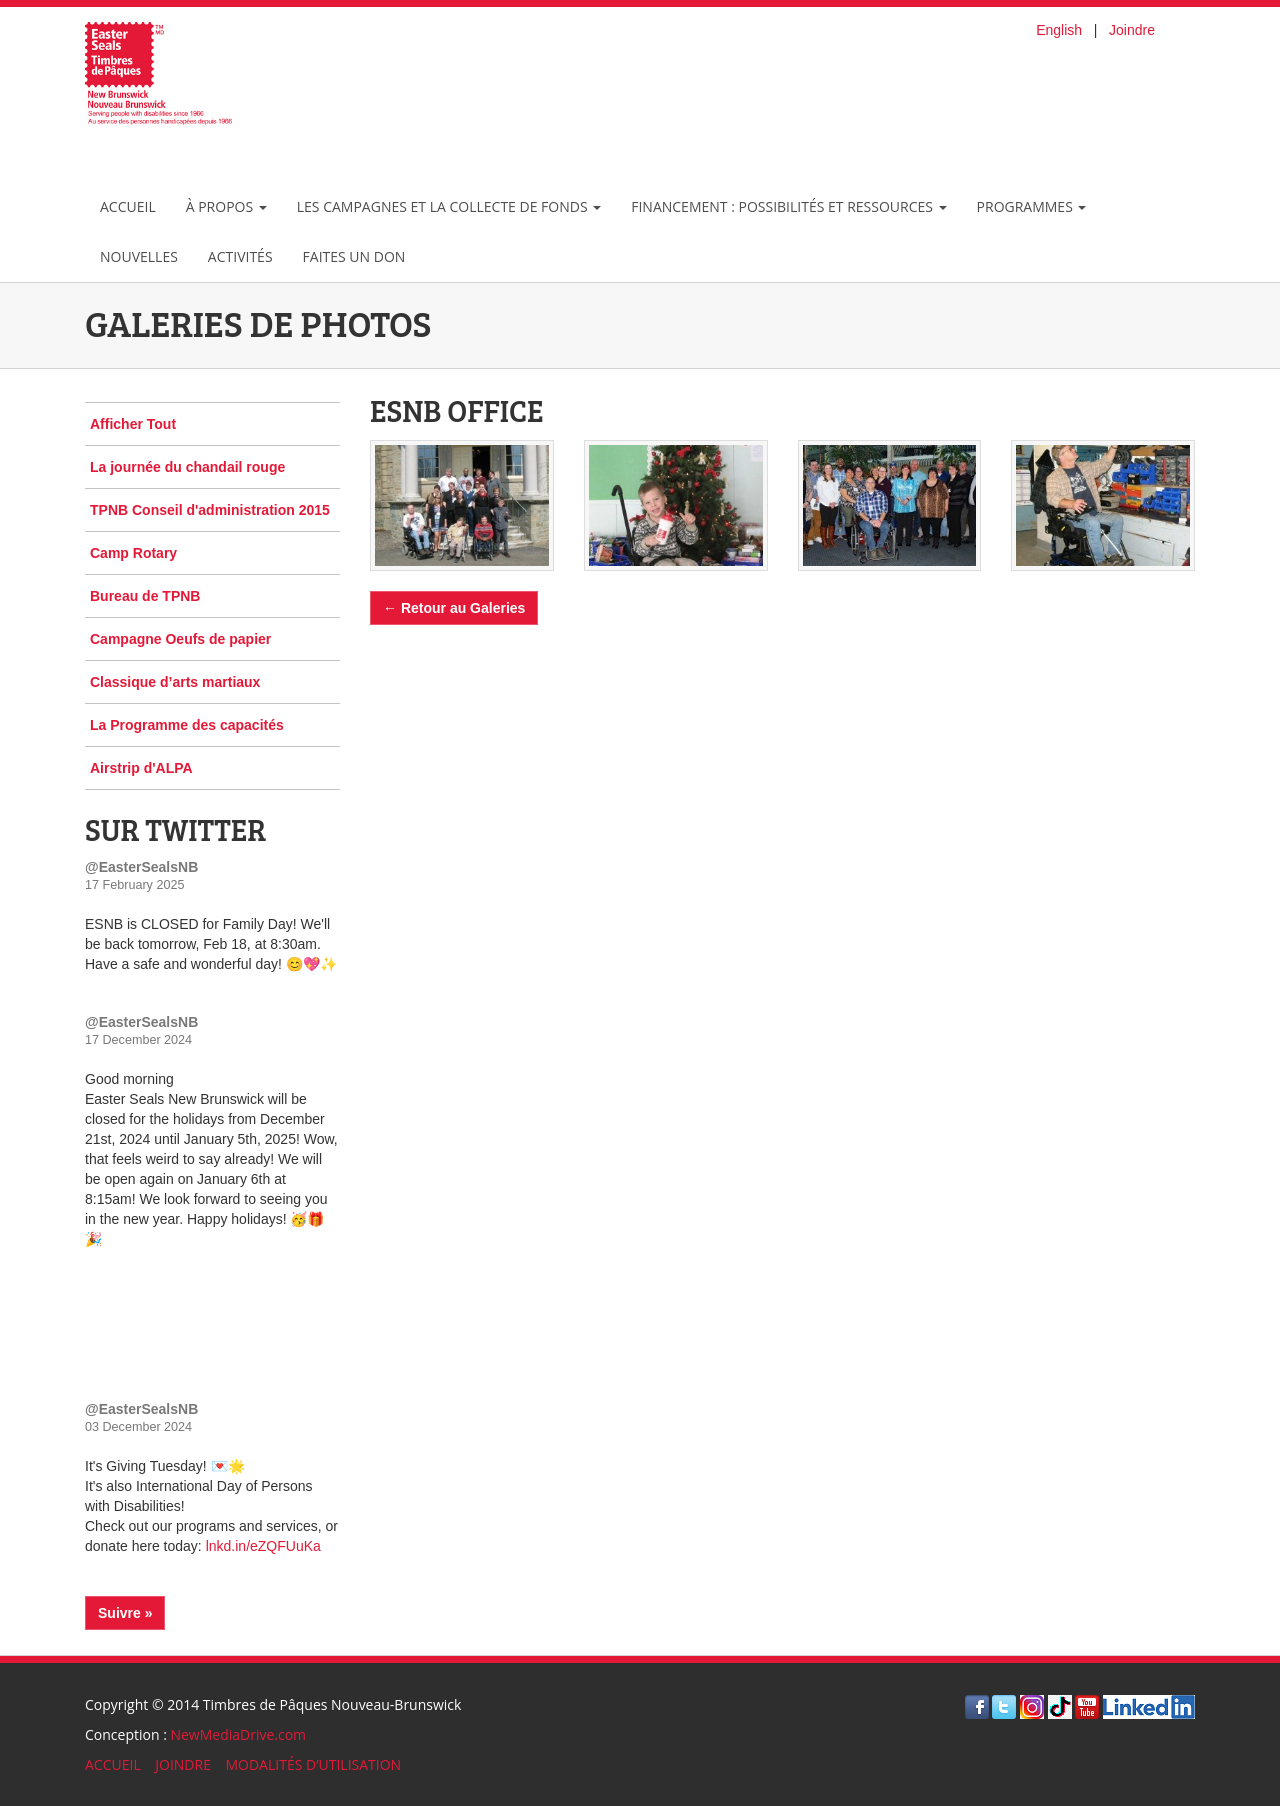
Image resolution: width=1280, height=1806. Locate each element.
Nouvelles (139, 256)
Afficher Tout (133, 424)
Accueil (128, 206)
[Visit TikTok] (1060, 1705)
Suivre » (125, 1613)
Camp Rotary (133, 553)
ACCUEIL (113, 1764)
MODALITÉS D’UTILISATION (313, 1764)
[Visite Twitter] (1004, 1705)
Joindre (1132, 30)
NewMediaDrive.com (238, 1734)
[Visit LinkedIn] (1149, 1705)
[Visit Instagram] (1032, 1705)
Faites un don (354, 256)
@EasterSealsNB (141, 867)
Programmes (1032, 206)
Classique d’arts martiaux (175, 682)
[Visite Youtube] (1087, 1705)
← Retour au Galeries (454, 608)
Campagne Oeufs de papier (180, 639)
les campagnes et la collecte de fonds (449, 206)
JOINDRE (183, 1764)
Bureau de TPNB (145, 596)
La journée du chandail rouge (187, 467)
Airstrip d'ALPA (141, 768)
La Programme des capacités (187, 725)
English (1059, 30)
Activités (240, 256)
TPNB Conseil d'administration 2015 (210, 510)
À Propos (226, 206)
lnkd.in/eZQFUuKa (263, 1546)
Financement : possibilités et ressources (788, 206)
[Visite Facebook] (977, 1705)
